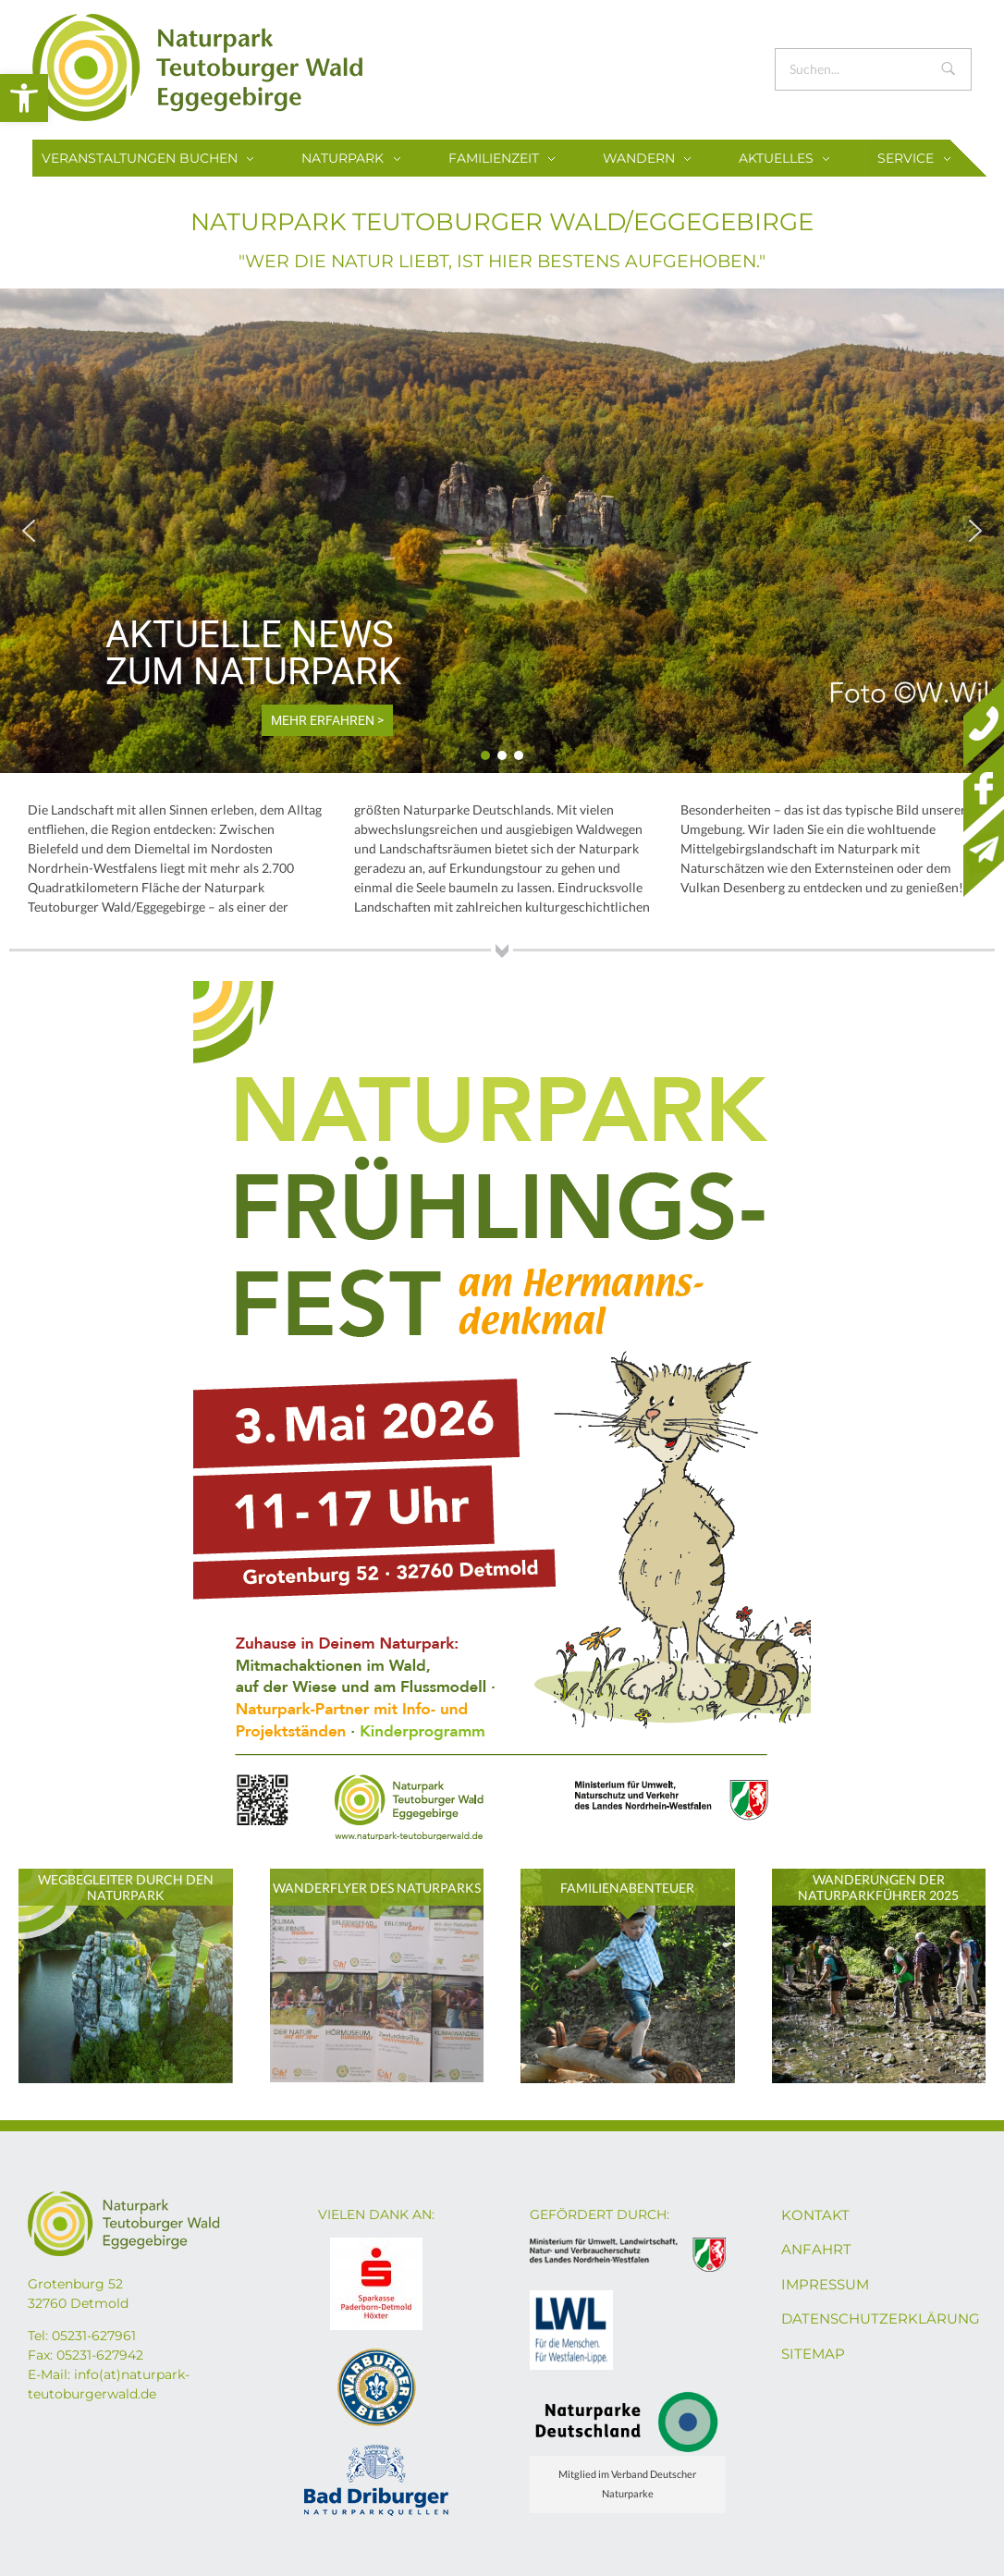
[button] (24, 98)
